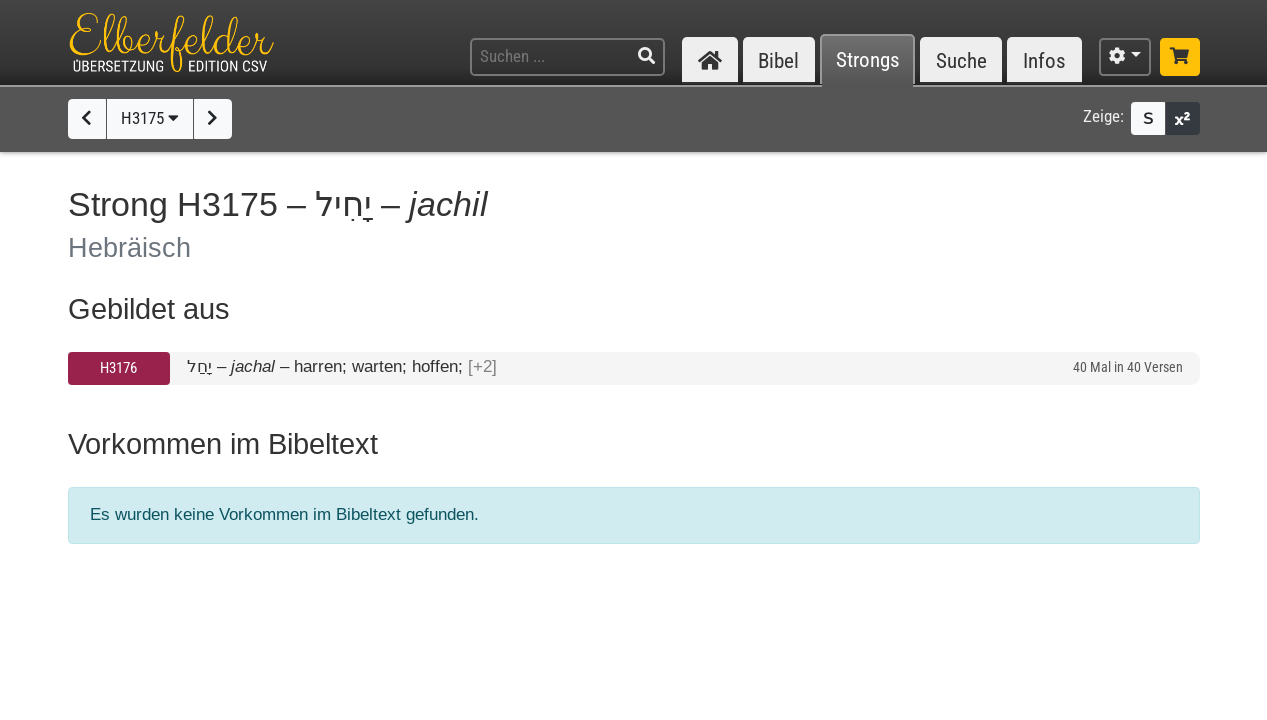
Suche (961, 60)
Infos (1044, 60)
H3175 (150, 118)
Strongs (868, 60)
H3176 (118, 368)
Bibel (778, 60)
